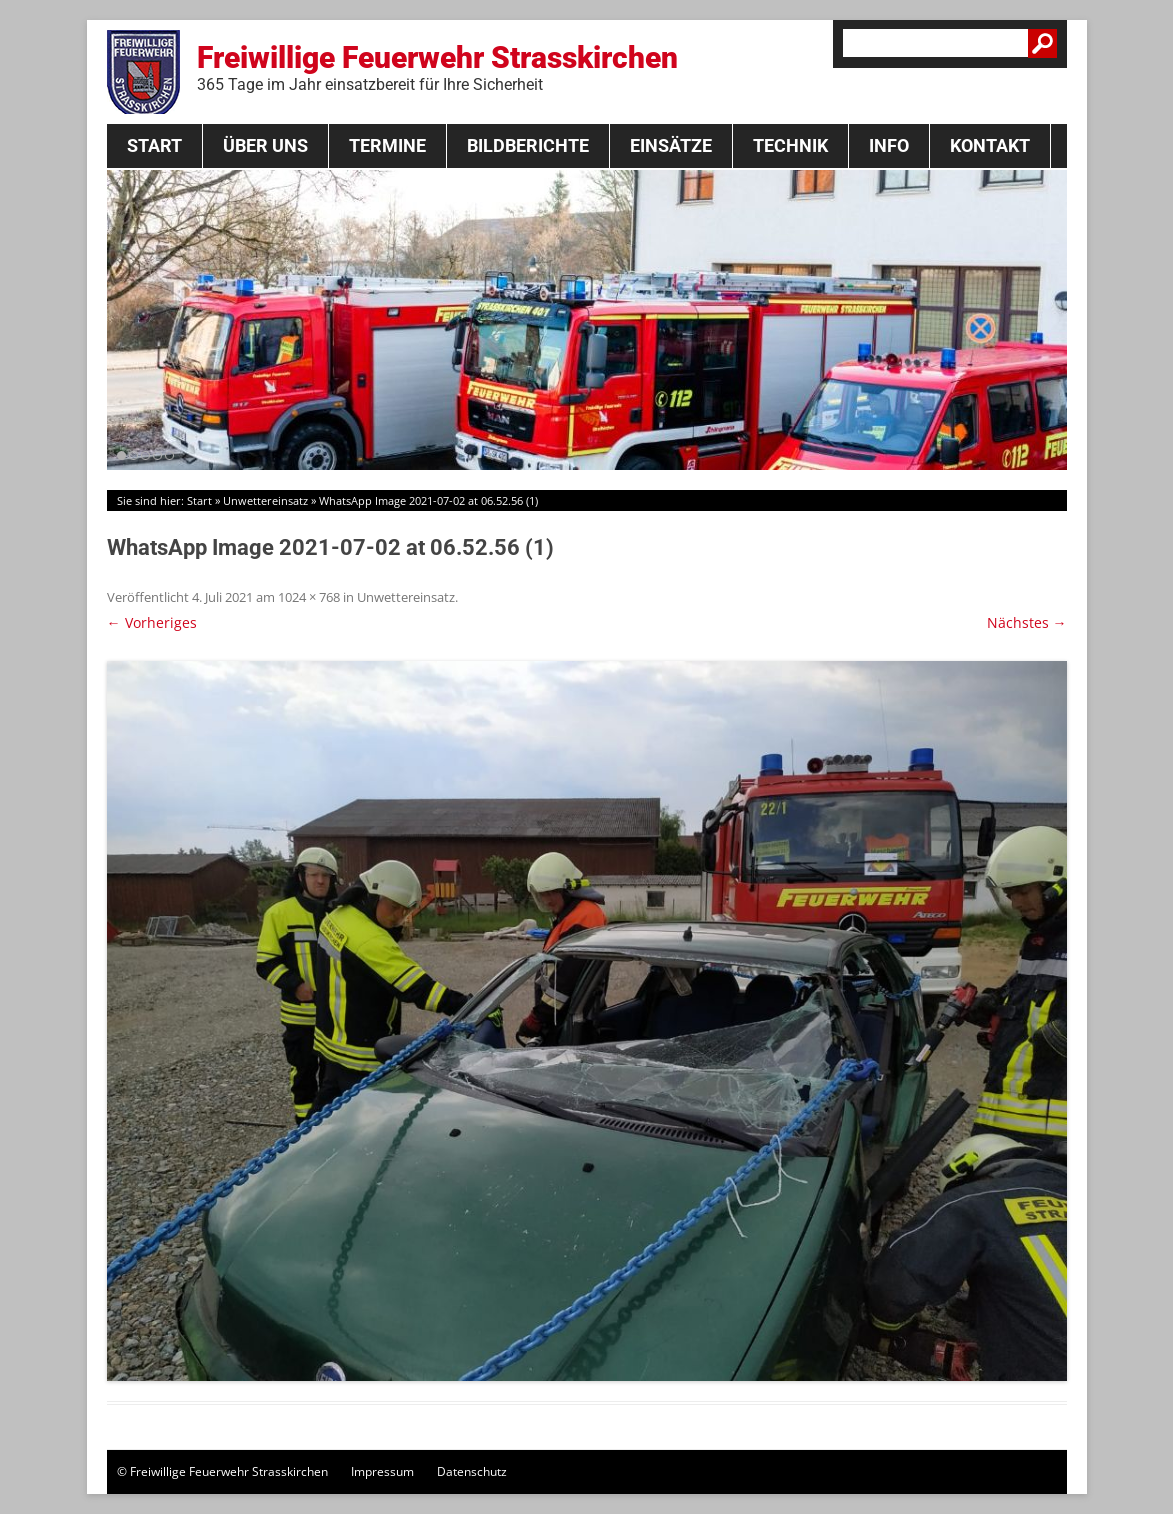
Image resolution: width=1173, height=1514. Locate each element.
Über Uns (265, 145)
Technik (790, 145)
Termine (387, 145)
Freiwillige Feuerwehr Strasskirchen (437, 67)
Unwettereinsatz (265, 500)
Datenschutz (472, 1471)
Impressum (382, 1471)
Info (889, 145)
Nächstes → (1027, 622)
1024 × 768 (309, 597)
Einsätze (671, 145)
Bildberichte (528, 145)
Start (154, 145)
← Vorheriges (152, 622)
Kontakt (990, 145)
